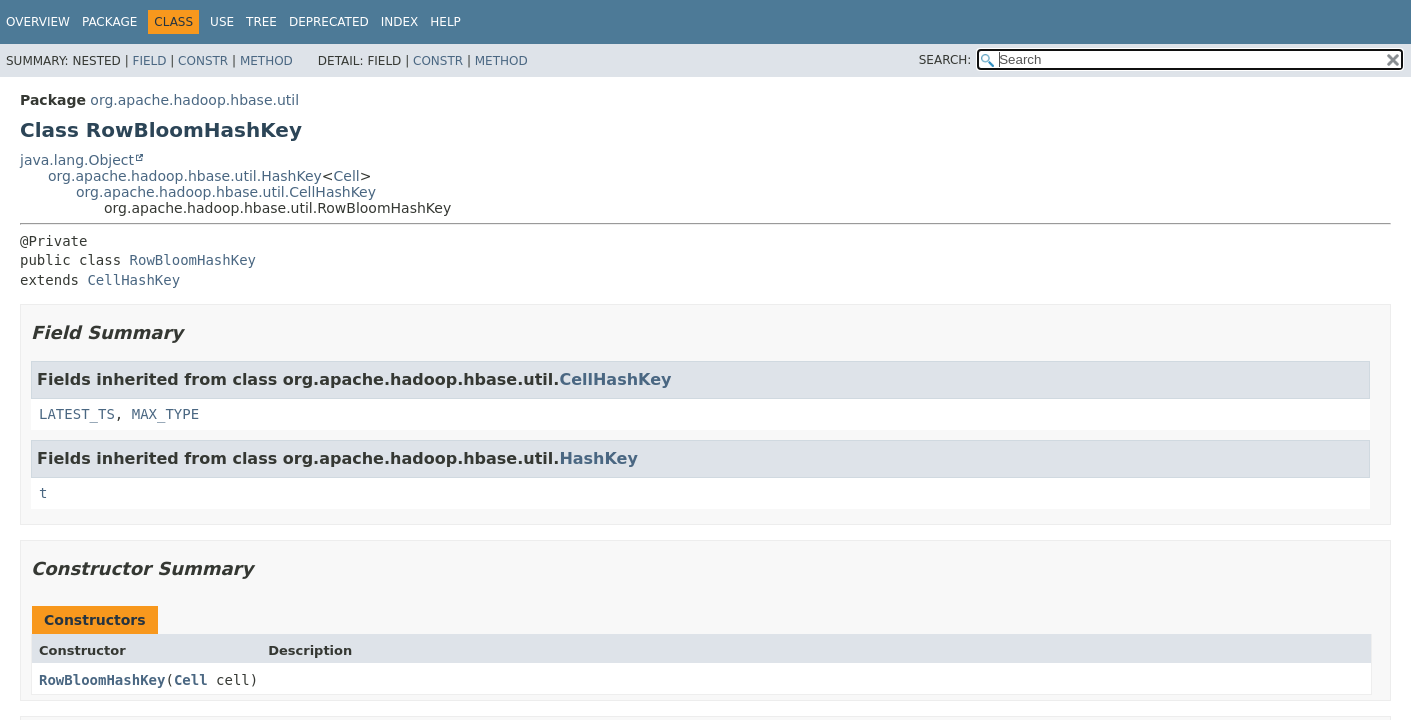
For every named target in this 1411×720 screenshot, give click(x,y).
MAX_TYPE (165, 414)
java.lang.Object (77, 160)
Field (149, 61)
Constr (203, 61)
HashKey (598, 458)
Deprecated (329, 22)
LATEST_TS (77, 414)
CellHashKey (133, 280)
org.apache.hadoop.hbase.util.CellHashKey (226, 192)
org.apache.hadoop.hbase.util (194, 100)
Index (400, 22)
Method (266, 61)
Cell (347, 176)
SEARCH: (945, 60)
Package (109, 22)
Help (445, 22)
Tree (261, 22)
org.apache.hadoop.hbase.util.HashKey (185, 176)
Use (222, 22)
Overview (38, 22)
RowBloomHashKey (193, 260)
